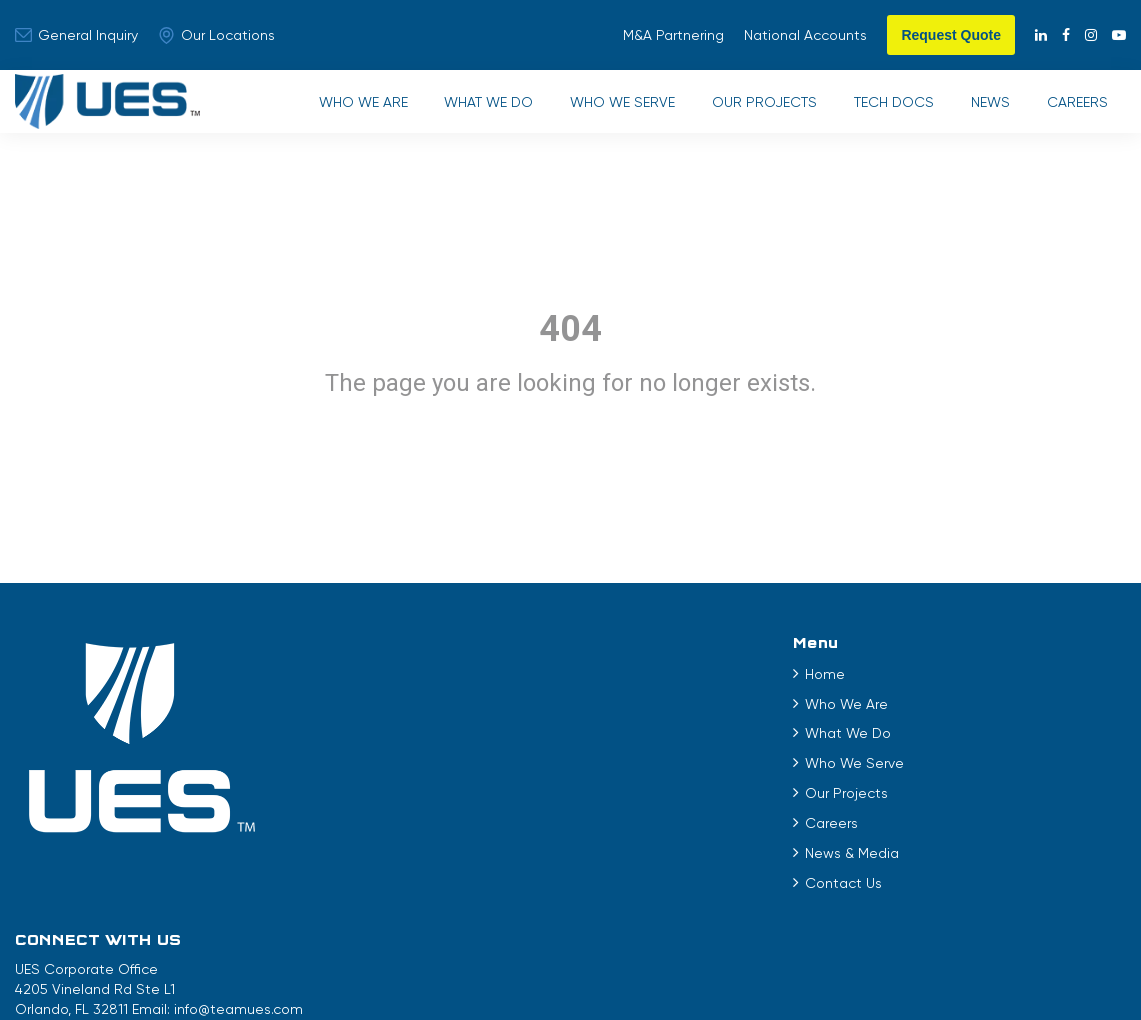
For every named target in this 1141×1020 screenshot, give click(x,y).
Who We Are (342, 107)
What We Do (471, 107)
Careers (1075, 107)
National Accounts (805, 35)
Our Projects (753, 107)
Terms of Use (423, 959)
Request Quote (951, 35)
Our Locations (216, 35)
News (985, 107)
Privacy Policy (528, 959)
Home (436, 684)
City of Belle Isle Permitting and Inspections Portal (905, 959)
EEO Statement (642, 959)
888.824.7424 (887, 742)
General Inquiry (76, 35)
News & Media (463, 863)
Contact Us (454, 893)
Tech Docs (886, 107)
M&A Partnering (673, 35)
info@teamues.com (1016, 722)
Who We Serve (608, 107)
